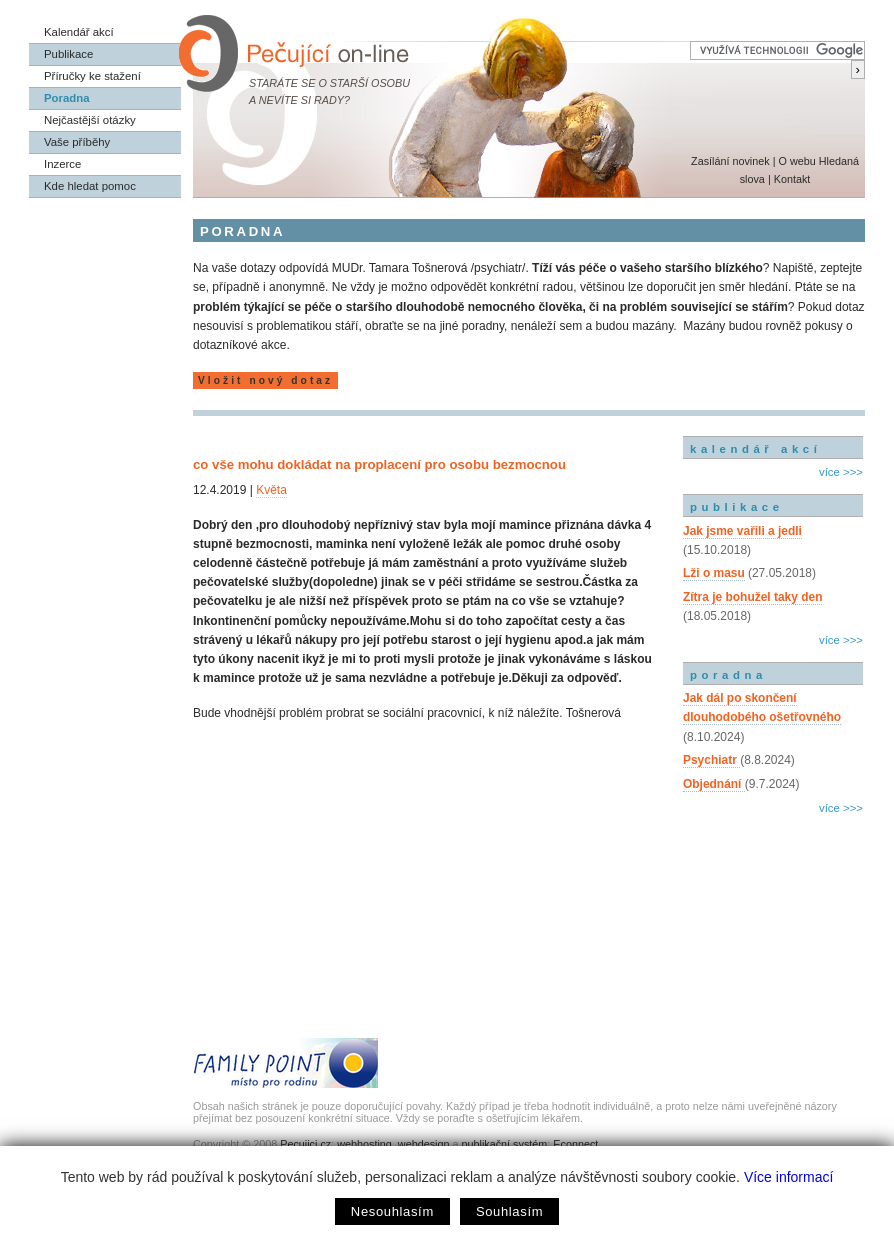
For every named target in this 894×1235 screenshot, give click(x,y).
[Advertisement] (773, 904)
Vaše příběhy (77, 142)
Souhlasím (509, 1211)
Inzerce (62, 164)
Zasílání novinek (730, 161)
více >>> (841, 472)
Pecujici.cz (305, 1144)
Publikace (68, 54)
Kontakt (792, 179)
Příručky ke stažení (92, 76)
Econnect (575, 1144)
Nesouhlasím (392, 1211)
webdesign (424, 1144)
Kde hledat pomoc (90, 186)
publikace (737, 507)
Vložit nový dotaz (265, 380)
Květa (271, 490)
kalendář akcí (755, 449)
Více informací (788, 1177)
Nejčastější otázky (90, 120)
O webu (796, 161)
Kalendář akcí (79, 32)
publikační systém (504, 1144)
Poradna (67, 98)
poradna (728, 675)
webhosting (364, 1144)
